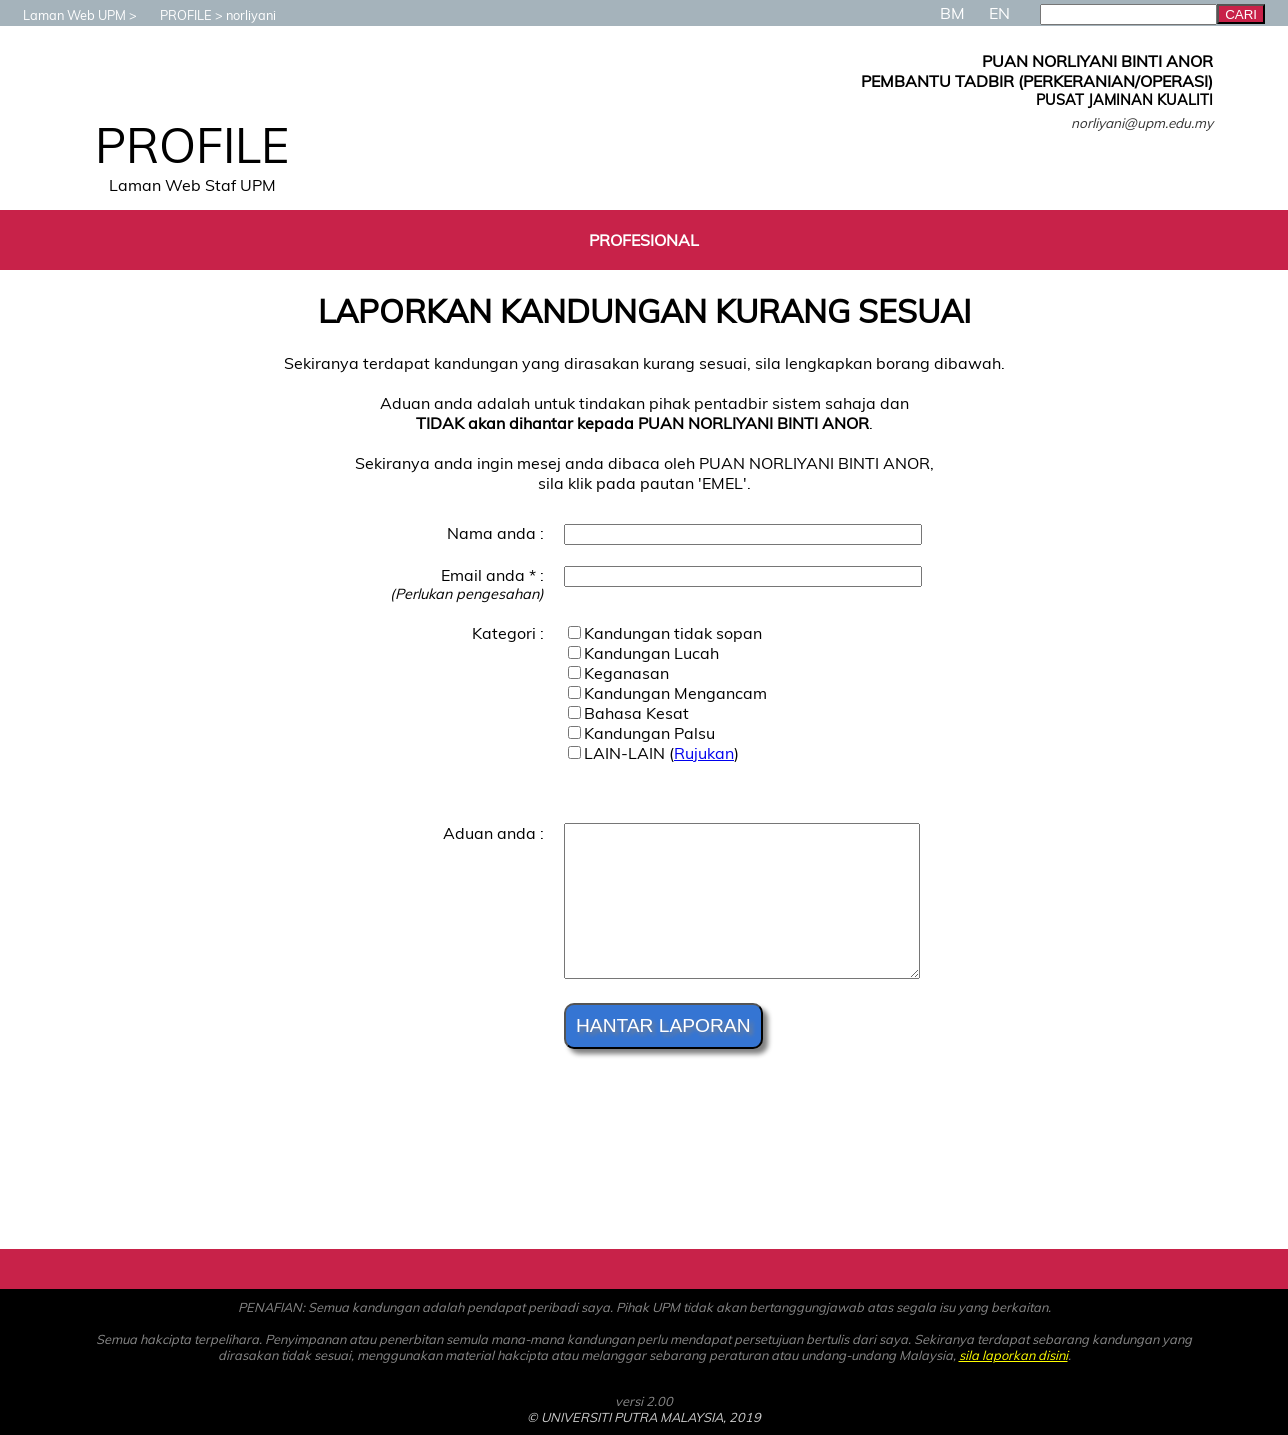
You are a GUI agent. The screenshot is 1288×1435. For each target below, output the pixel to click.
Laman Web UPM (64, 15)
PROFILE (176, 15)
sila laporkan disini (1013, 1355)
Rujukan (704, 753)
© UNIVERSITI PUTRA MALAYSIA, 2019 (644, 1417)
